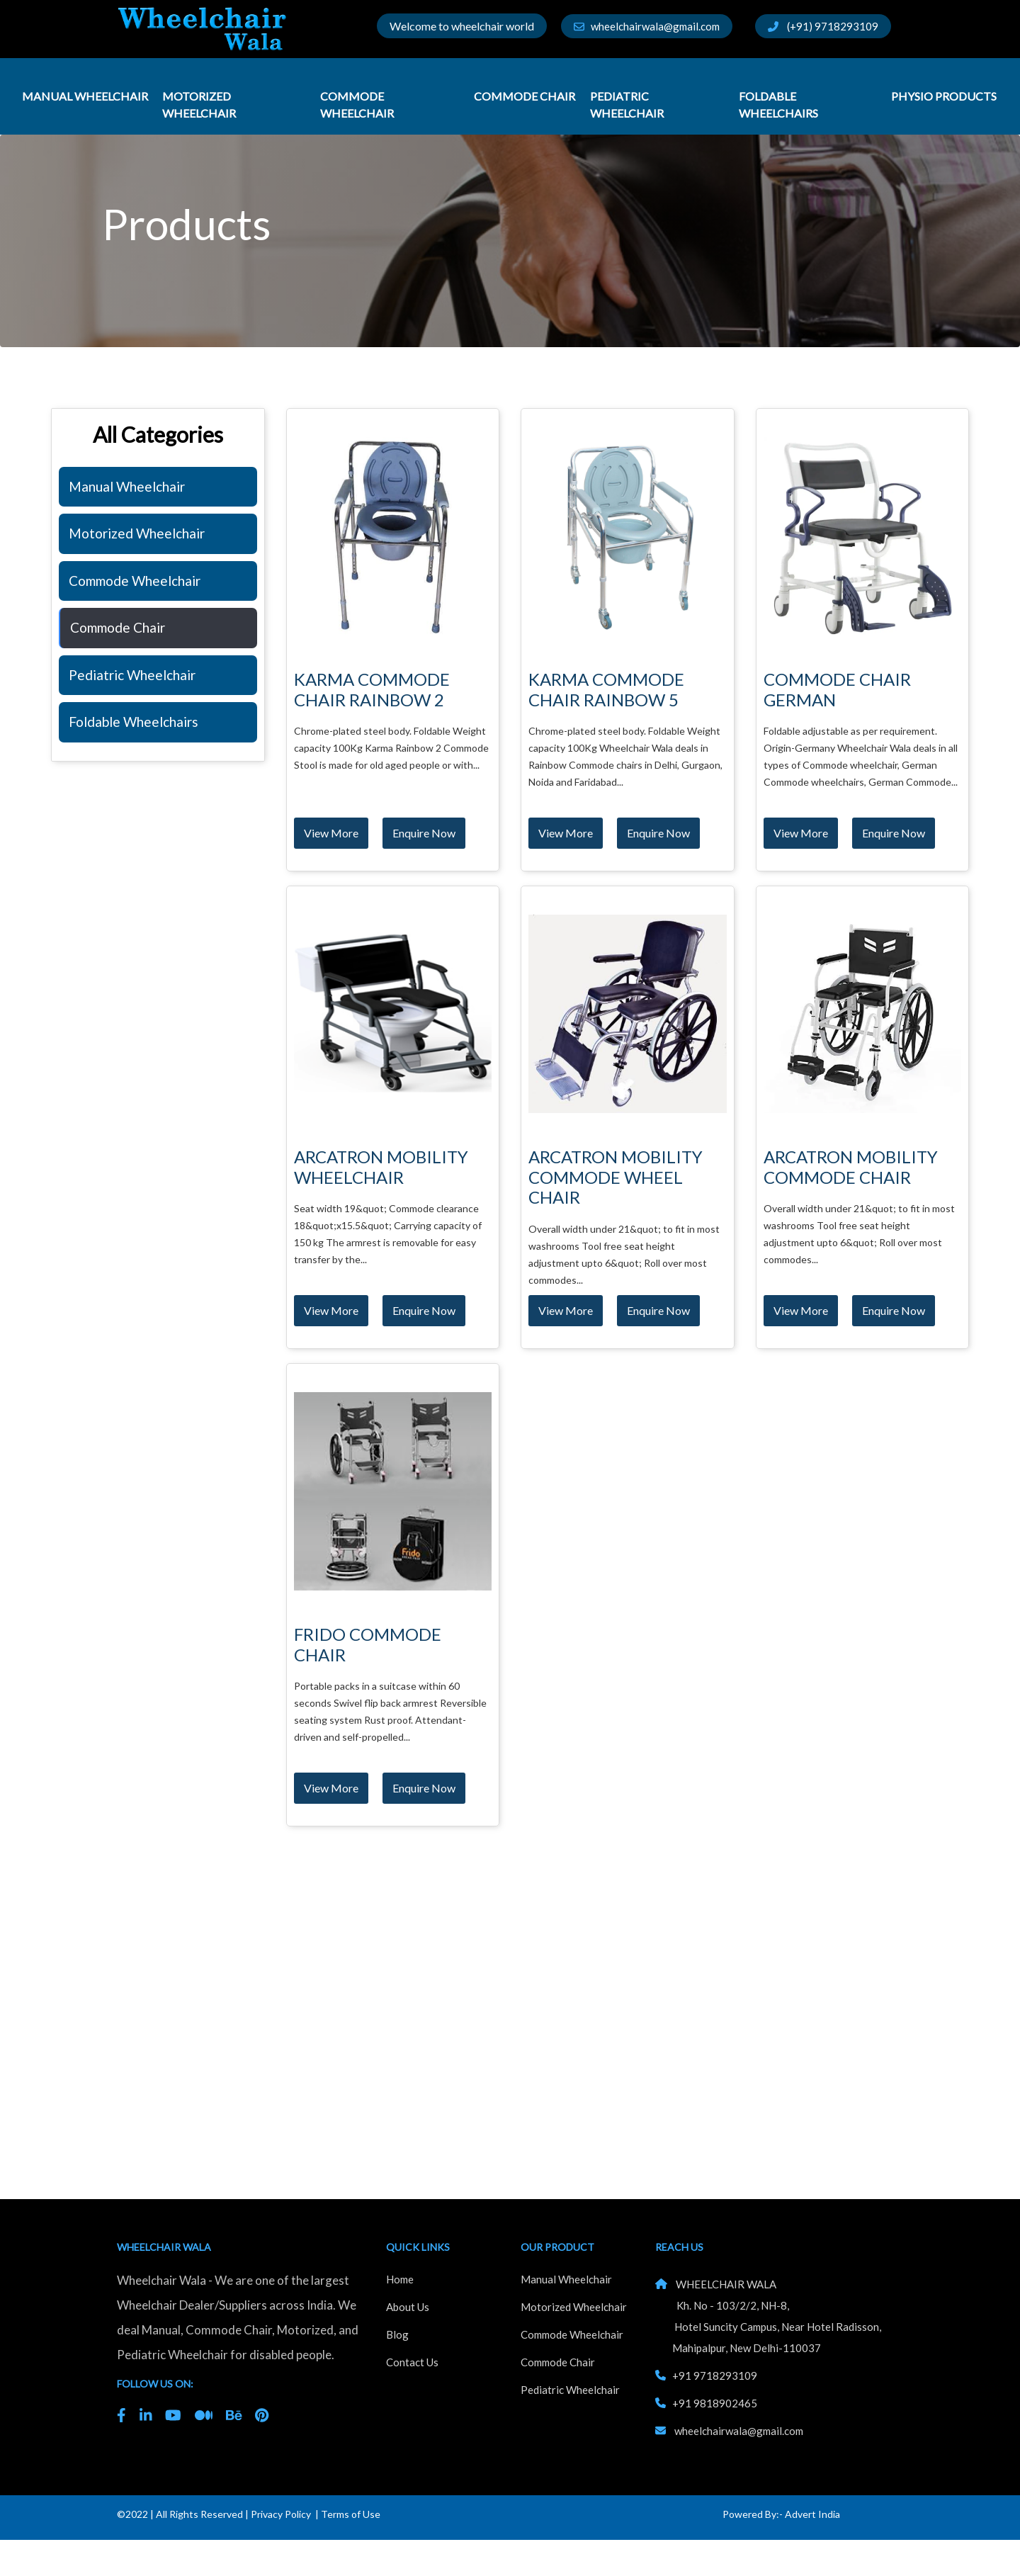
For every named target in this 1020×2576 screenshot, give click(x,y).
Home (400, 2279)
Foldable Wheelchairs (779, 104)
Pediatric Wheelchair (628, 104)
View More (331, 833)
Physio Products (944, 96)
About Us (407, 2306)
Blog (397, 2334)
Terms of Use (350, 2514)
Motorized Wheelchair (200, 104)
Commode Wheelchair (358, 104)
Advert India (812, 2514)
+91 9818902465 (714, 2403)
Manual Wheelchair (85, 96)
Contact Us (412, 2362)
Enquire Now (423, 833)
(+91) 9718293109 (823, 26)
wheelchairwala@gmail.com (647, 26)
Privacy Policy (281, 2514)
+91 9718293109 (714, 2375)
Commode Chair (524, 96)
